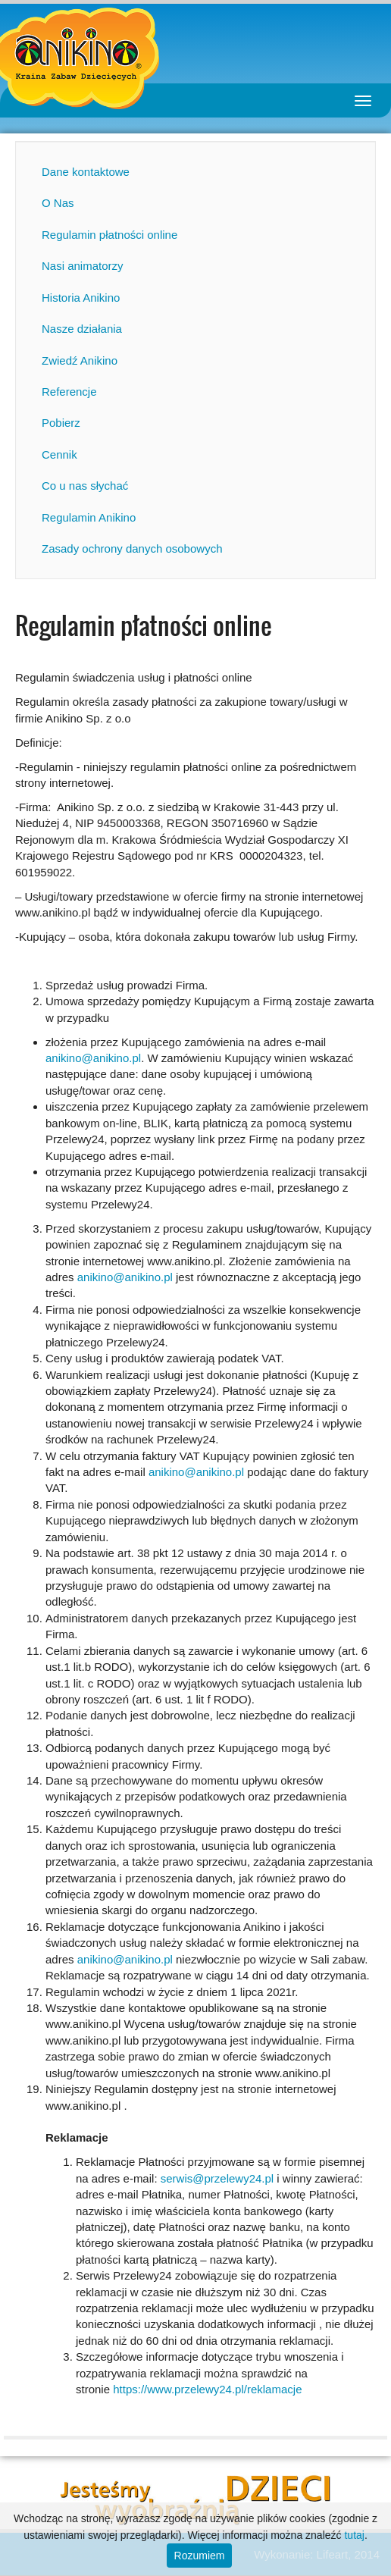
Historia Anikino (81, 297)
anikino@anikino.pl (93, 1057)
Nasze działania (82, 328)
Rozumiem (199, 2555)
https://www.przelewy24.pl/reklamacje (207, 2389)
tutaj (354, 2535)
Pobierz (61, 422)
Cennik (59, 454)
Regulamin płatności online (109, 234)
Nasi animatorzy (83, 265)
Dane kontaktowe (86, 171)
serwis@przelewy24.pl (217, 2178)
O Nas (58, 202)
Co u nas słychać (85, 485)
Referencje (69, 391)
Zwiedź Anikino (79, 360)
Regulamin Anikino (89, 517)
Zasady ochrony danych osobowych (132, 548)
